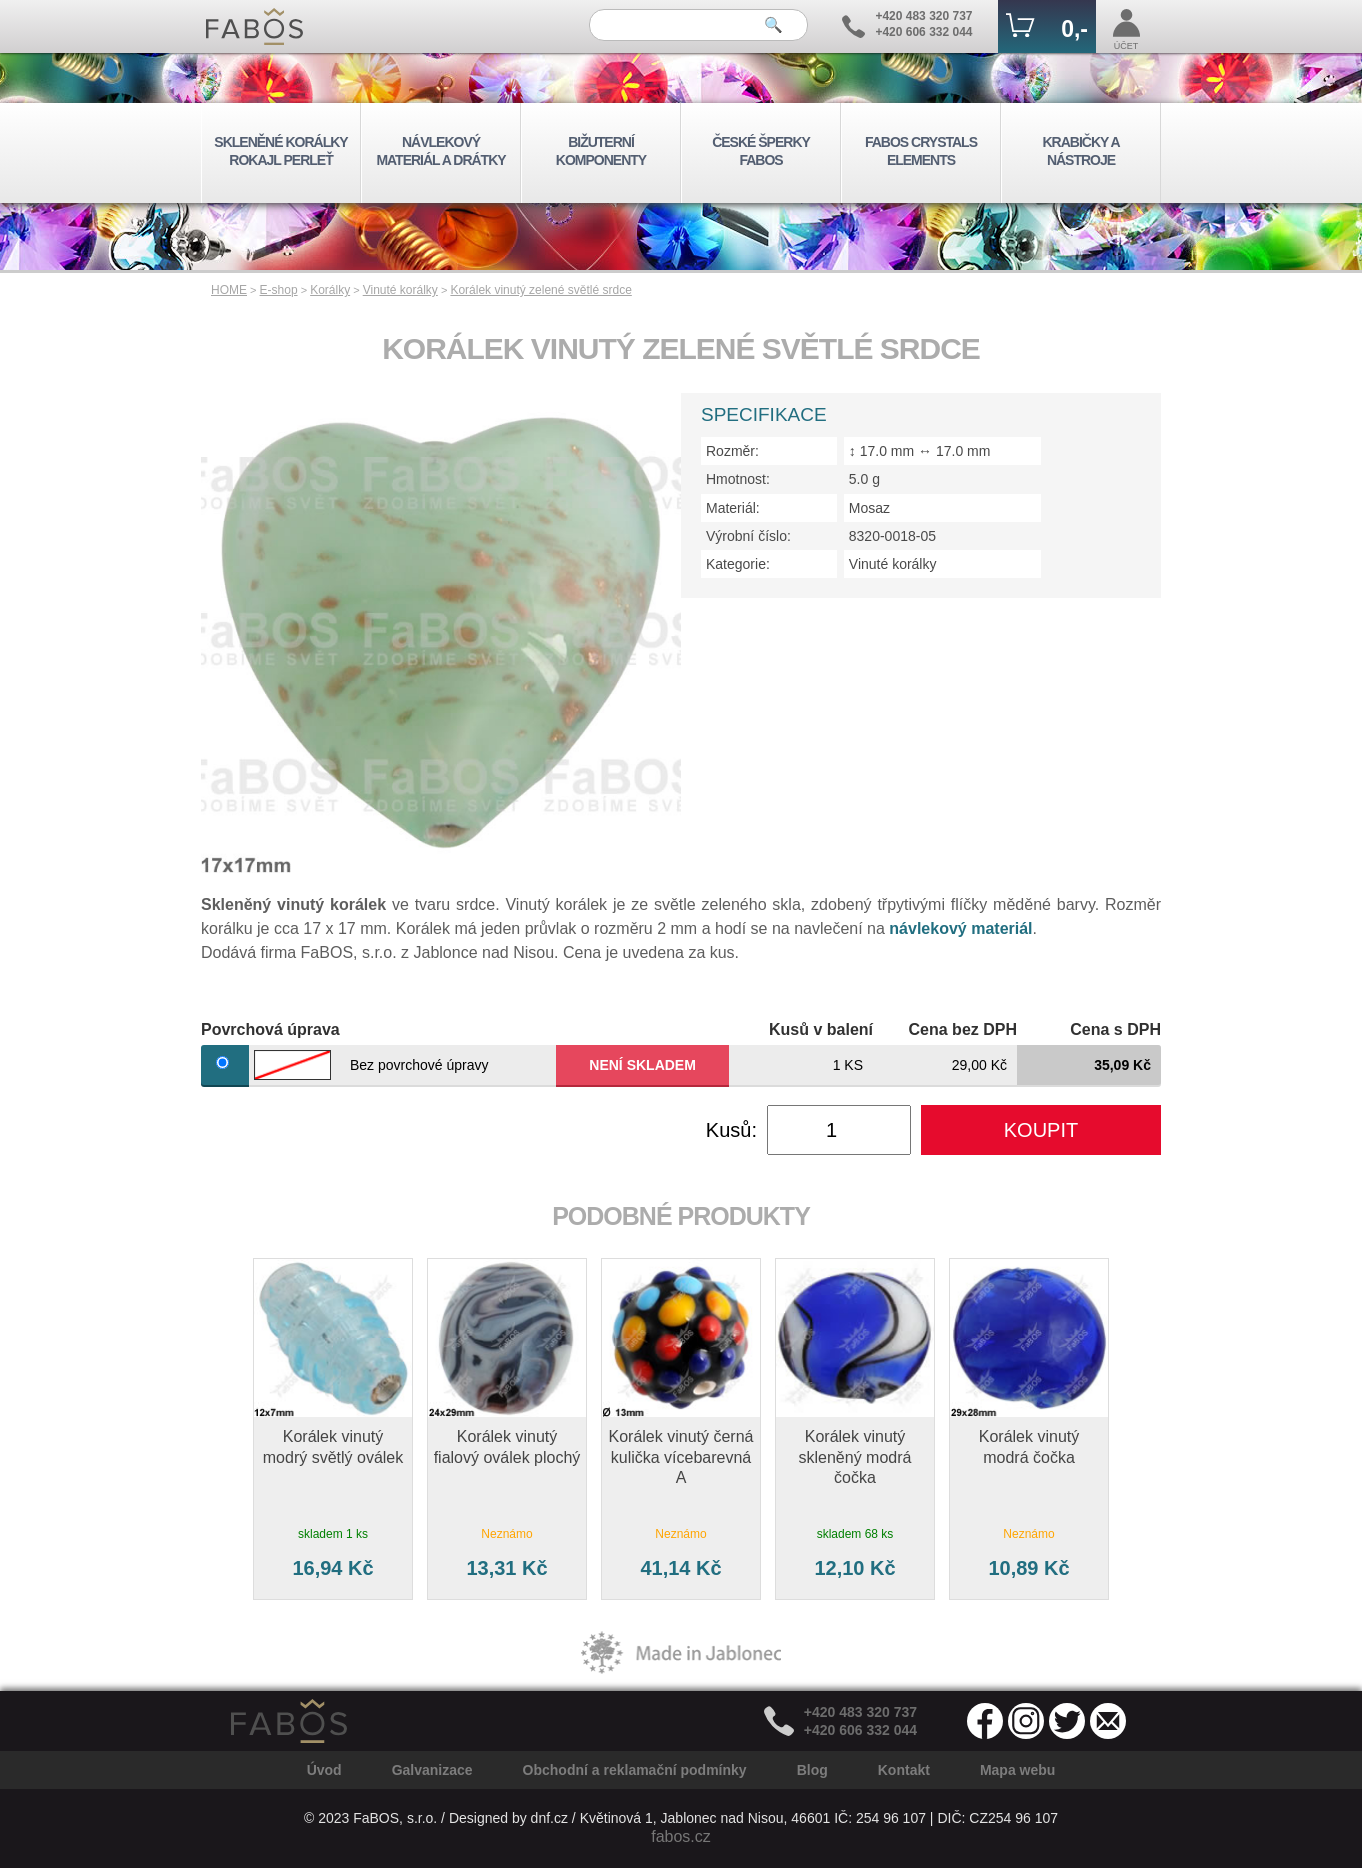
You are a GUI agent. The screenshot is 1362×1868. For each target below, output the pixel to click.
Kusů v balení (821, 1029)
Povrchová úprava (270, 1029)
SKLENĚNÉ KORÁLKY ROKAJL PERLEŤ (280, 151)
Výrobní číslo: (748, 536)
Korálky (330, 290)
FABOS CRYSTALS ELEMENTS (921, 151)
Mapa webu (1017, 1770)
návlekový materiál (960, 928)
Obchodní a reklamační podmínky (635, 1770)
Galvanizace (432, 1770)
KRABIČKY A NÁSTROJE (1080, 151)
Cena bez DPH (963, 1029)
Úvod (324, 1770)
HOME (229, 290)
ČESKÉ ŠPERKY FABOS (761, 151)
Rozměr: (732, 451)
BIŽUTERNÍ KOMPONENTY (601, 151)
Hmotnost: (738, 479)
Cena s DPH (1115, 1029)
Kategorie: (738, 564)
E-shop (279, 290)
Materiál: (733, 508)
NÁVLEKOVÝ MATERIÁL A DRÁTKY (440, 151)
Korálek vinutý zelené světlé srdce (540, 290)
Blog (812, 1770)
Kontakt (904, 1770)
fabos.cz (681, 1836)
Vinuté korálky (400, 290)
